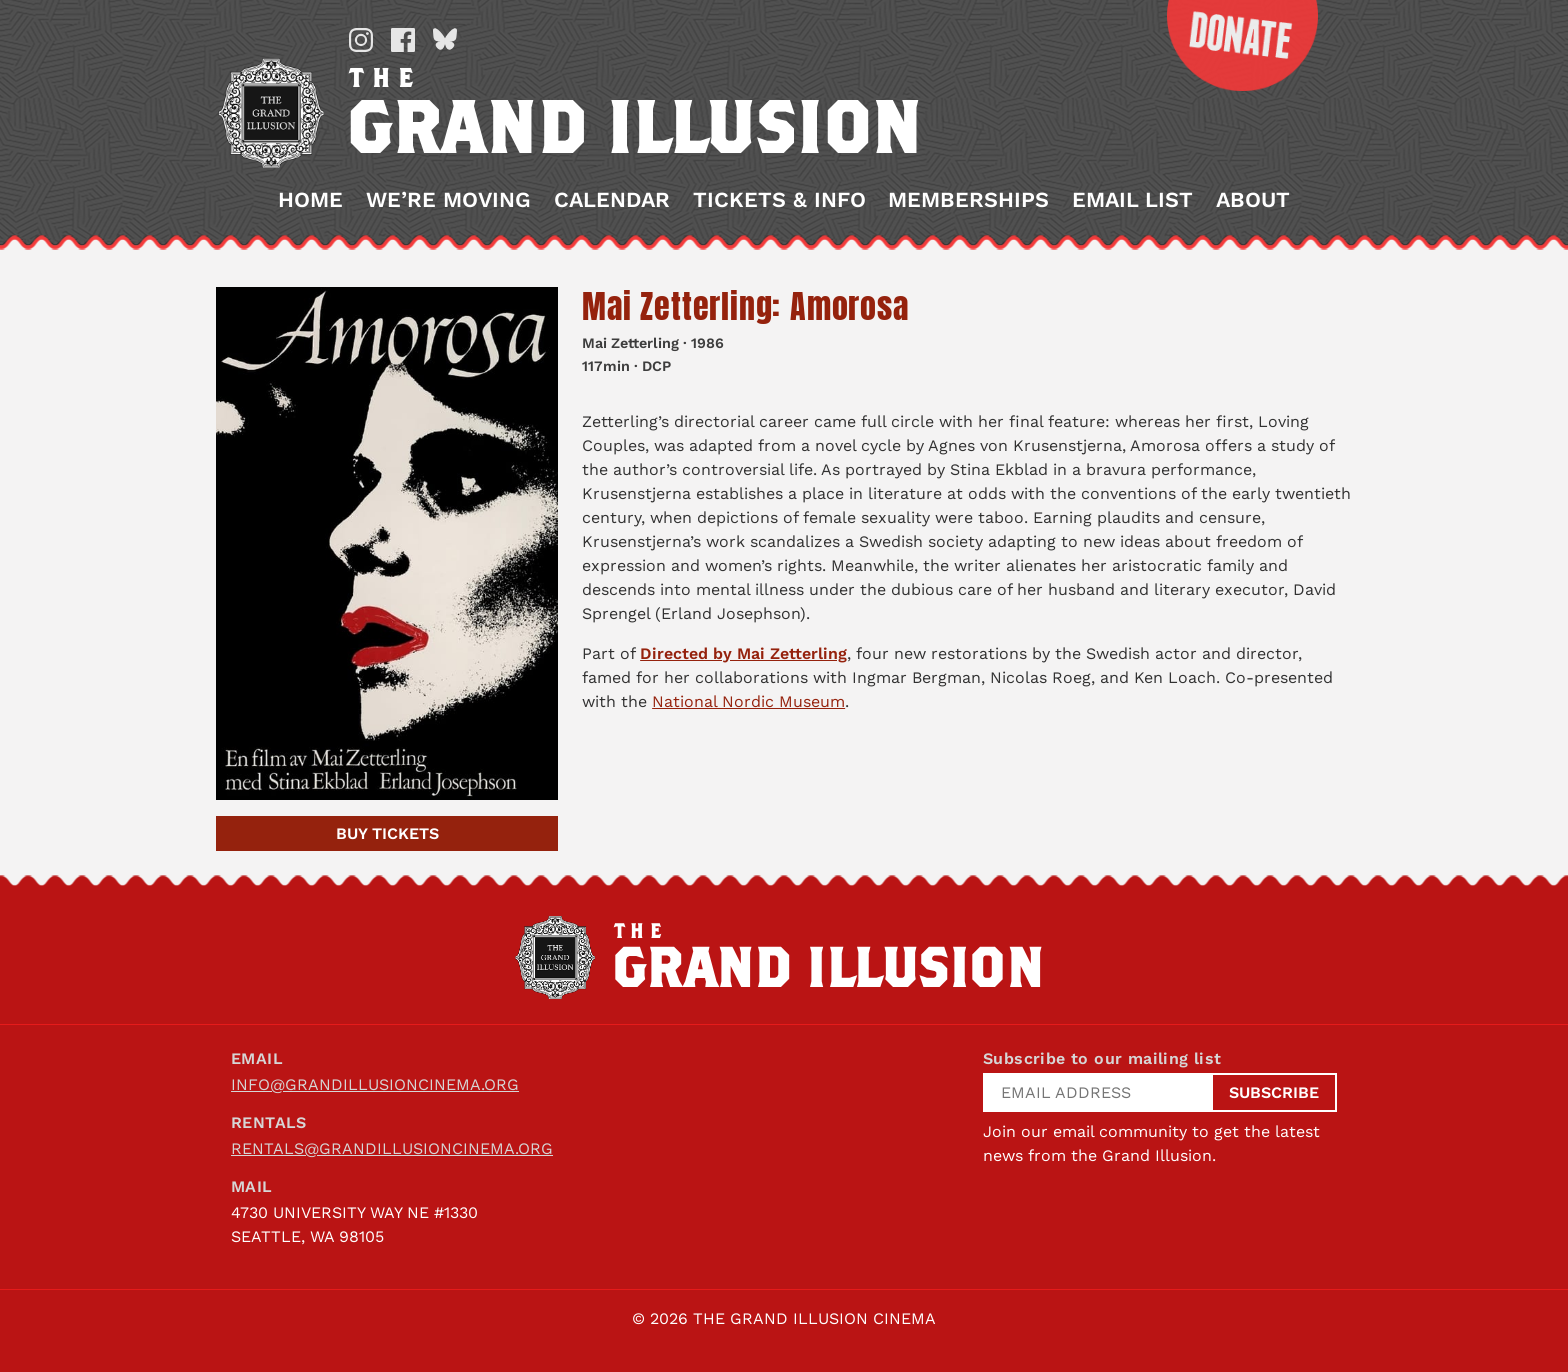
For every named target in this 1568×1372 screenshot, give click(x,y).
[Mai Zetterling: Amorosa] (387, 543)
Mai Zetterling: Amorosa (745, 306)
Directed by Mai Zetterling (743, 653)
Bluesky (445, 40)
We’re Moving (448, 200)
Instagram (361, 40)
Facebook (403, 40)
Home (310, 200)
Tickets (387, 833)
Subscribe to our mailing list (1102, 1058)
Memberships (968, 200)
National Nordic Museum (748, 701)
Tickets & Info (779, 200)
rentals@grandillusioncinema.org (392, 1148)
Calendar (612, 200)
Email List (1132, 200)
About (1253, 200)
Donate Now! (1227, 45)
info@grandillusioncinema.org (375, 1084)
